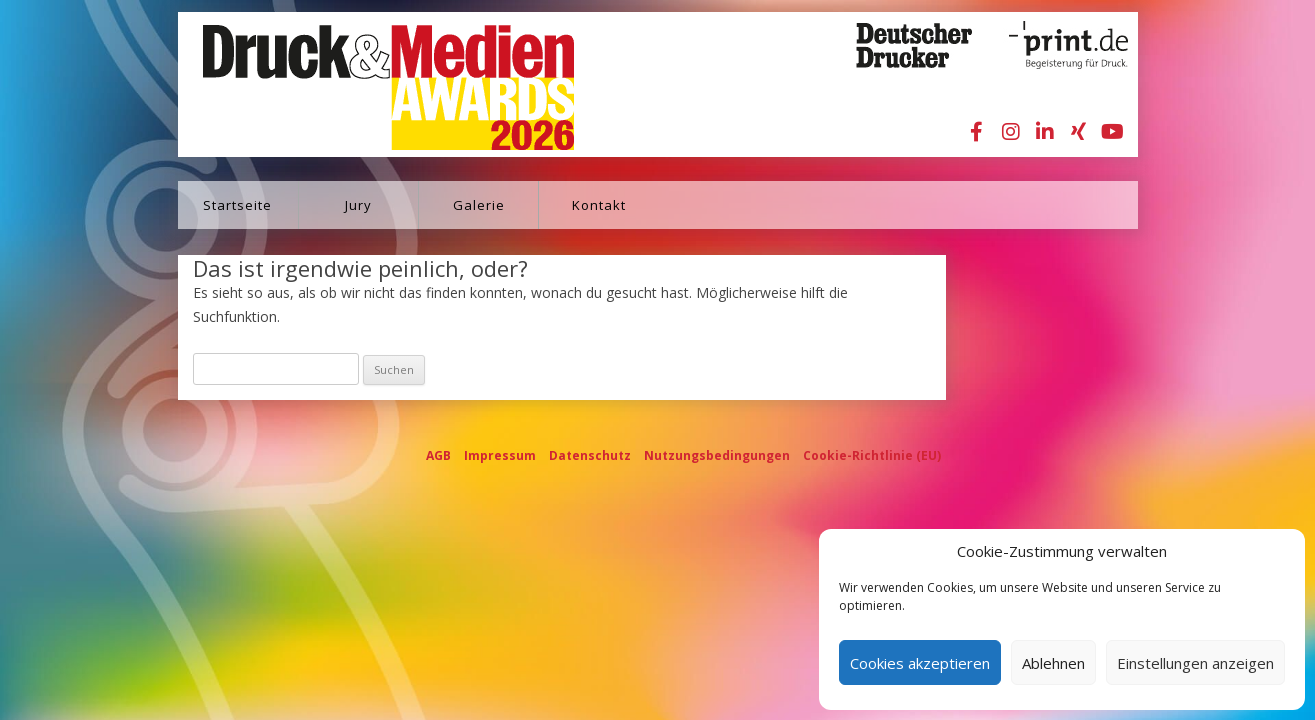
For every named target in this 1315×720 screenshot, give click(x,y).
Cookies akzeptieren (920, 663)
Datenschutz (590, 455)
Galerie (479, 205)
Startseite (237, 205)
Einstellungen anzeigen (1195, 663)
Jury (358, 205)
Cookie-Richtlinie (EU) (872, 455)
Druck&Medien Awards (369, 84)
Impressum (500, 455)
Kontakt (599, 205)
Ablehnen (1053, 663)
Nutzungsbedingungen (717, 455)
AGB (438, 455)
